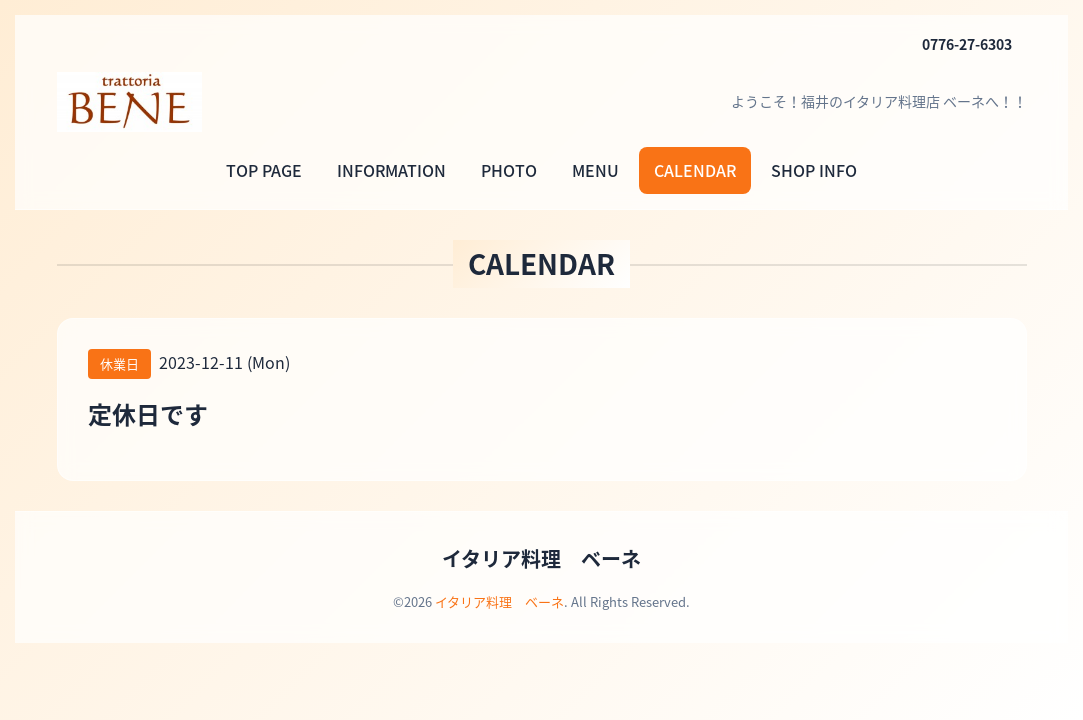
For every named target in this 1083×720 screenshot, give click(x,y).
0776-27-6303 (967, 44)
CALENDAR (695, 170)
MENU (595, 170)
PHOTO (509, 170)
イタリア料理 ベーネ (541, 558)
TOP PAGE (264, 170)
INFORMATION (391, 170)
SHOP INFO (814, 170)
